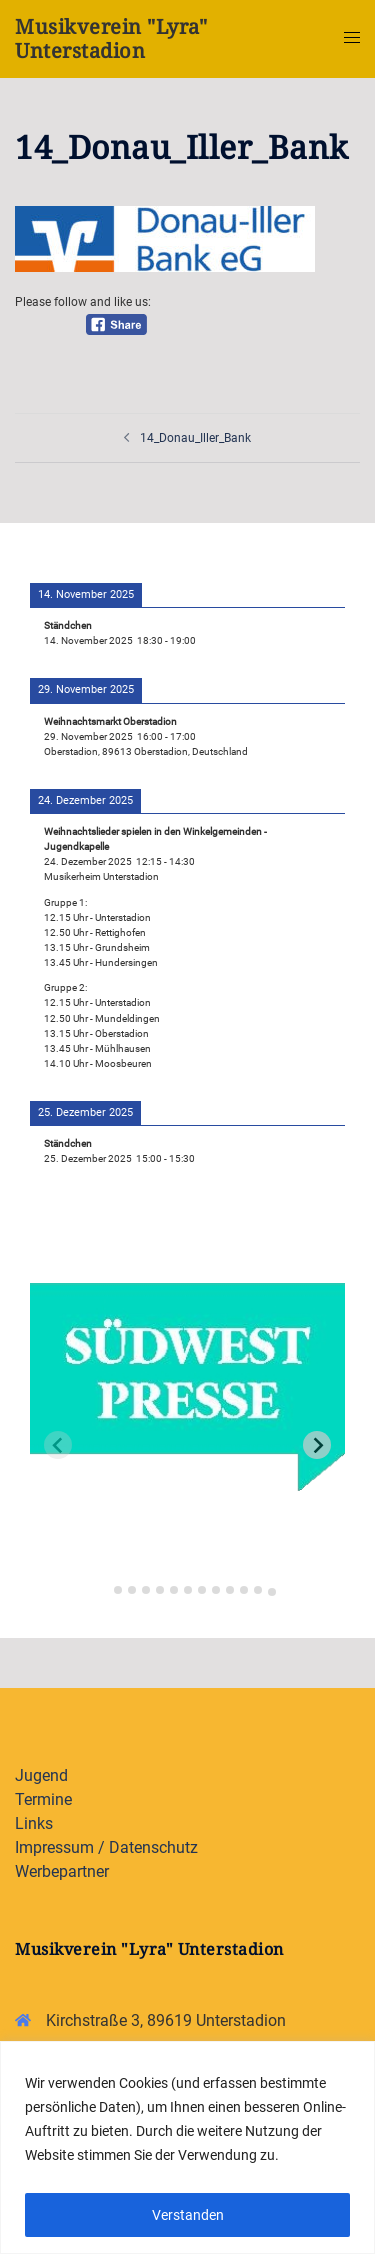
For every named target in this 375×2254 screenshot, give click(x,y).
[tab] (103, 1586)
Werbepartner (62, 1871)
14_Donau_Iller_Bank (195, 438)
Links (34, 1823)
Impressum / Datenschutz (106, 1847)
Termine (43, 1799)
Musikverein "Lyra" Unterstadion (111, 38)
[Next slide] (317, 1445)
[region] (187, 2147)
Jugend (41, 1775)
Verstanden (188, 2215)
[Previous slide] (58, 1445)
